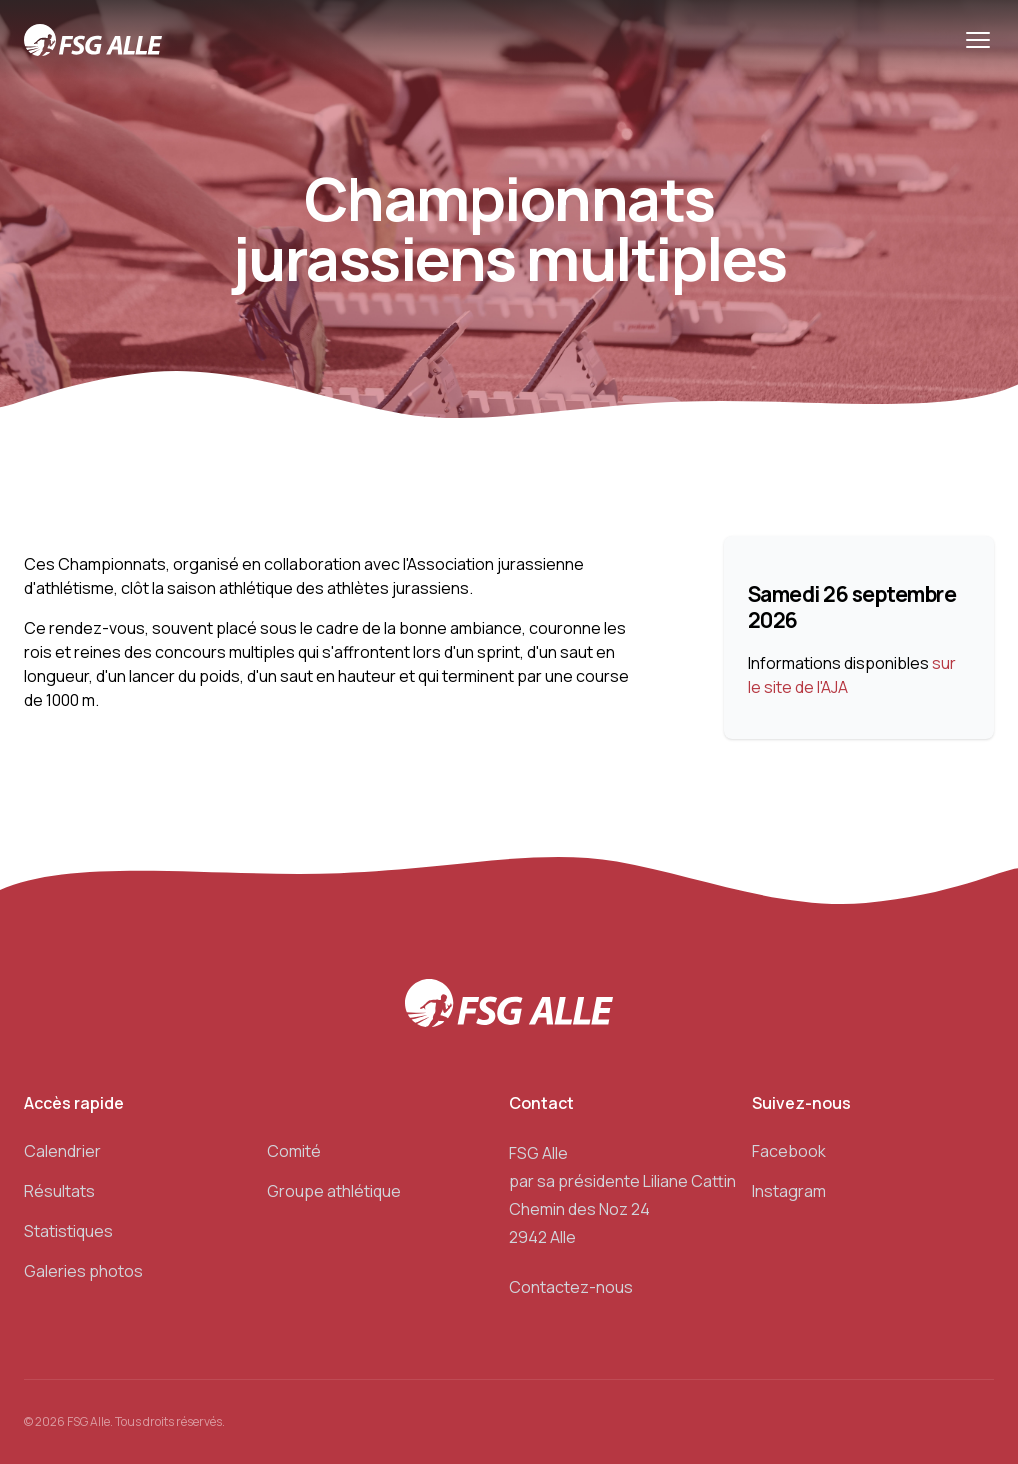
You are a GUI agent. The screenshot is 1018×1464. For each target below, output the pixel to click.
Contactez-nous (571, 1287)
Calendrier (62, 1151)
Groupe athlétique (334, 1191)
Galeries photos (83, 1271)
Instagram (789, 1191)
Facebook (789, 1151)
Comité (294, 1151)
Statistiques (68, 1231)
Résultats (59, 1191)
